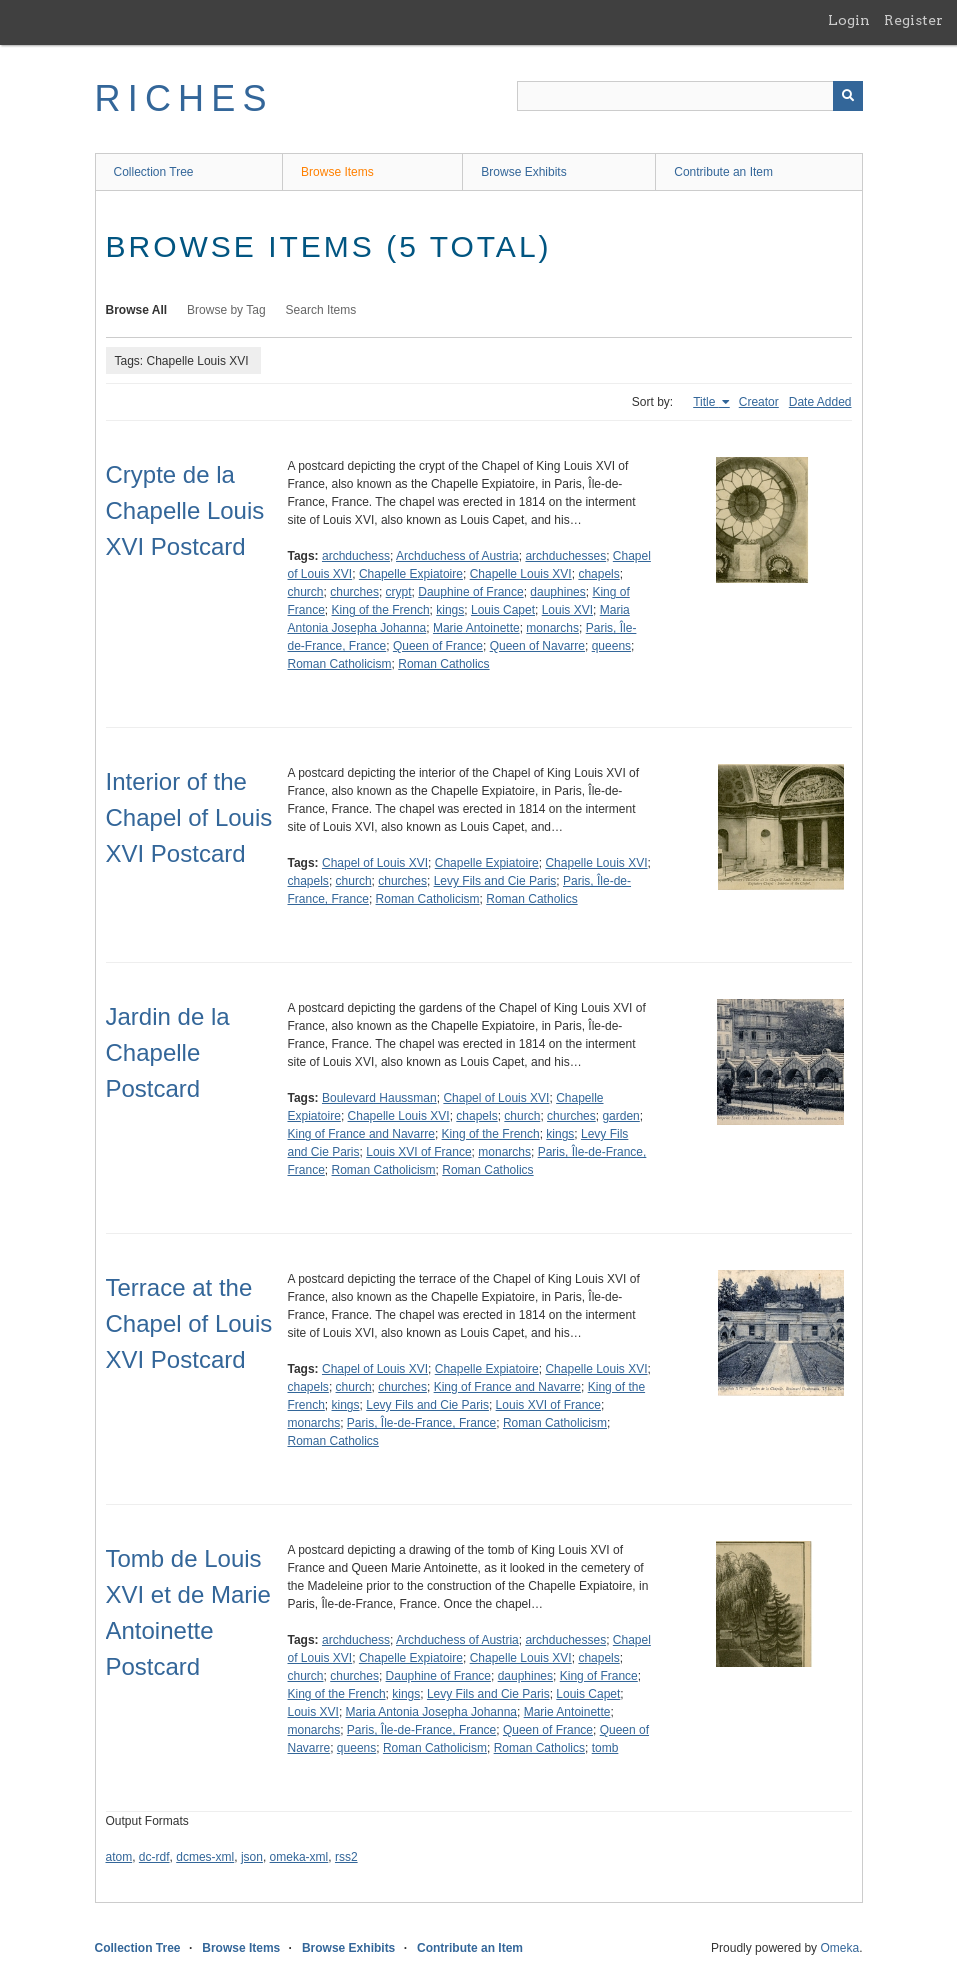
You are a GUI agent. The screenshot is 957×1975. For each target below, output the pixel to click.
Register (913, 20)
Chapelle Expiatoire (411, 574)
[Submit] (848, 96)
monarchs (552, 628)
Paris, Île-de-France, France (421, 1423)
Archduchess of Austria (457, 556)
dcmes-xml (205, 1857)
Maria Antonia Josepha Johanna (431, 1712)
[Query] (690, 96)
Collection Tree (154, 172)
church (306, 592)
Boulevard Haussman (379, 1098)
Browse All (137, 310)
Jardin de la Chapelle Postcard (168, 1052)
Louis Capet (503, 610)
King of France (599, 1676)
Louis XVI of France (418, 1152)
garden (620, 1116)
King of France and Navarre (361, 1134)
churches (354, 592)
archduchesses (565, 556)
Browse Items (337, 172)
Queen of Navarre (537, 646)
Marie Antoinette (476, 628)
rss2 (346, 1857)
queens (611, 646)
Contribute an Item (723, 172)
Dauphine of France (470, 592)
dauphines (557, 592)
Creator (759, 402)
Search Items (321, 310)
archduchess (356, 556)
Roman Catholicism (340, 664)
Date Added (820, 402)
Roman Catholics (443, 664)
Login (849, 20)
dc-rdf (154, 1857)
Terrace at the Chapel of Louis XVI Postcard (189, 1323)
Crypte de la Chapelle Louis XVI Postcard (185, 510)
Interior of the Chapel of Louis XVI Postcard (189, 817)
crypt (399, 592)
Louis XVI (567, 610)
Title (706, 402)
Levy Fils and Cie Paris (495, 881)
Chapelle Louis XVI (521, 574)
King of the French (381, 610)
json (252, 1857)
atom (119, 1857)
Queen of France (438, 646)
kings (450, 610)
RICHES (184, 98)
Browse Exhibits (523, 172)
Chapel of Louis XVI (375, 863)
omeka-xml (299, 1857)
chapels (598, 574)
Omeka (839, 1948)
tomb (605, 1748)
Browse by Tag (226, 310)
